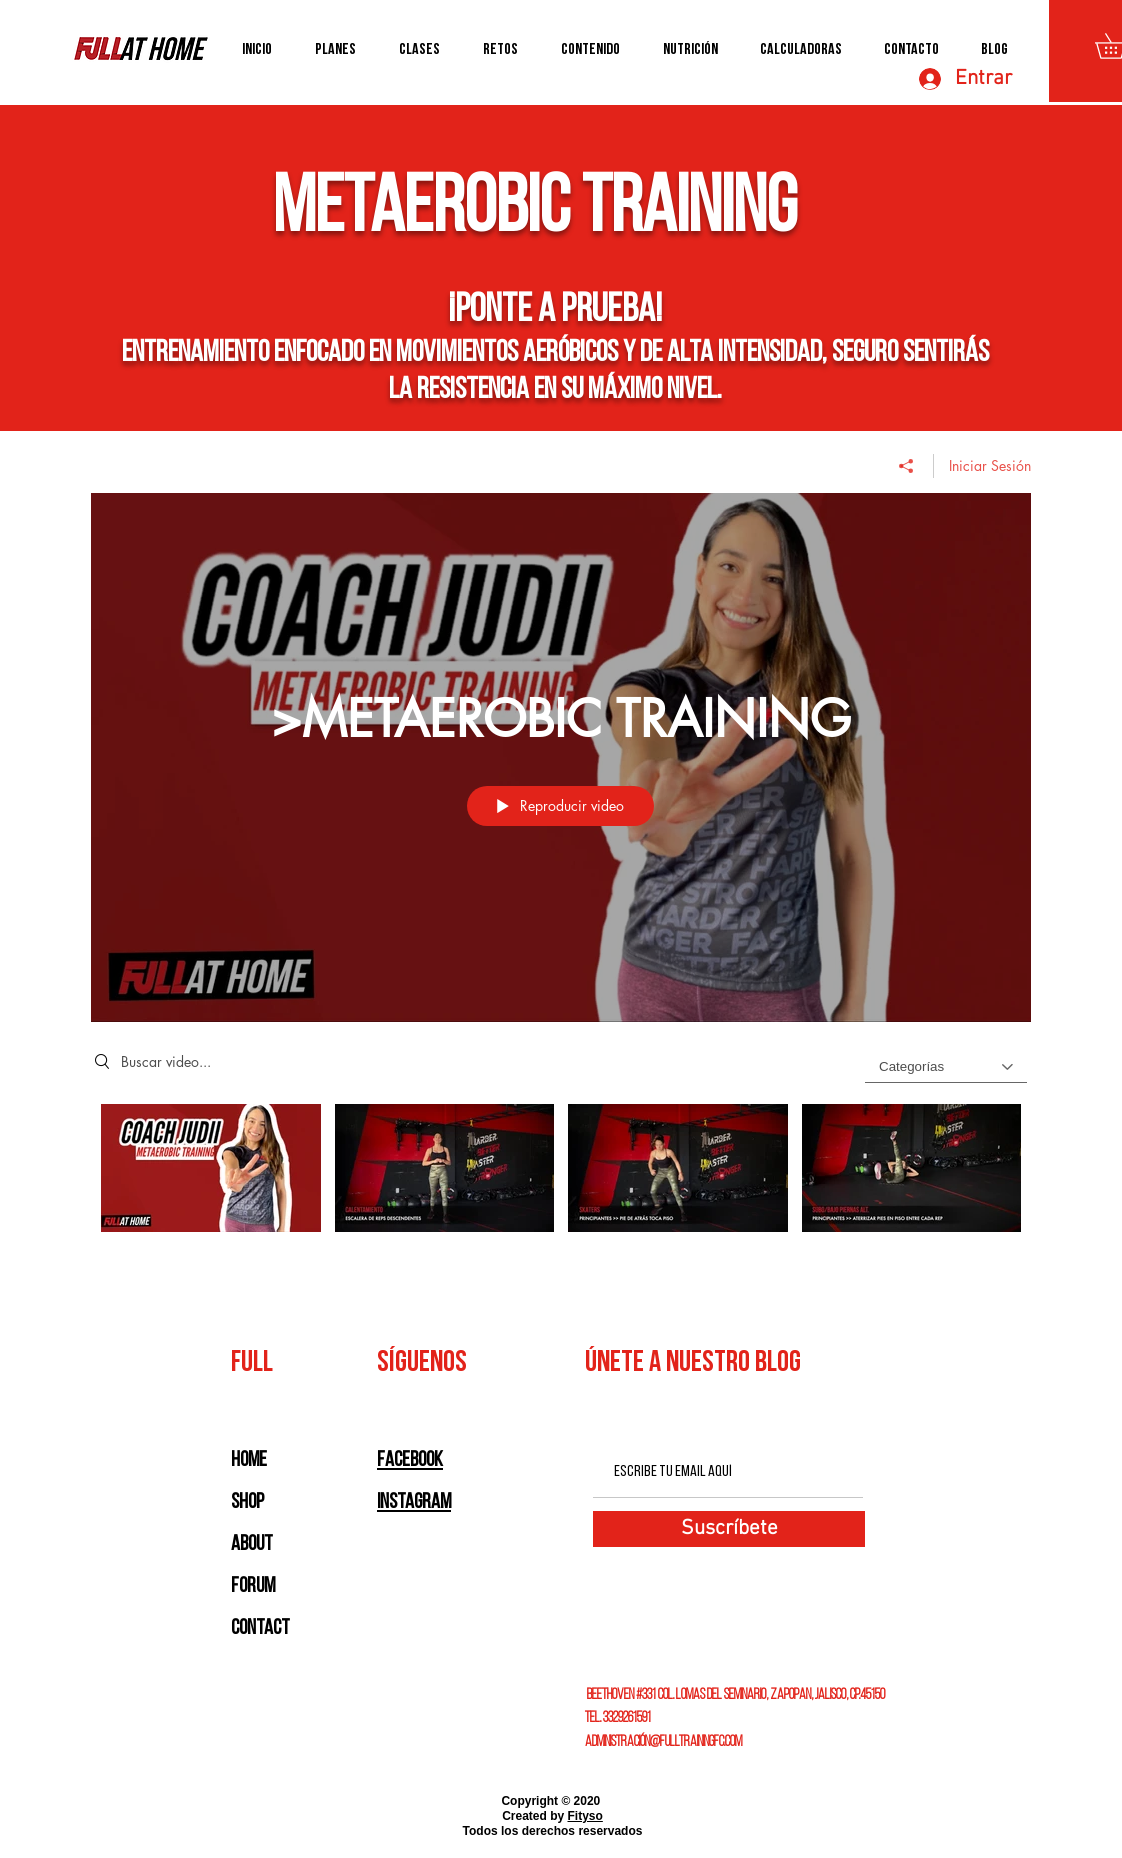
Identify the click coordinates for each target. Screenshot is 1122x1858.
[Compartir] (906, 465)
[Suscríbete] (729, 1529)
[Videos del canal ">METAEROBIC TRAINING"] (561, 1181)
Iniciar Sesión (990, 464)
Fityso (585, 1816)
